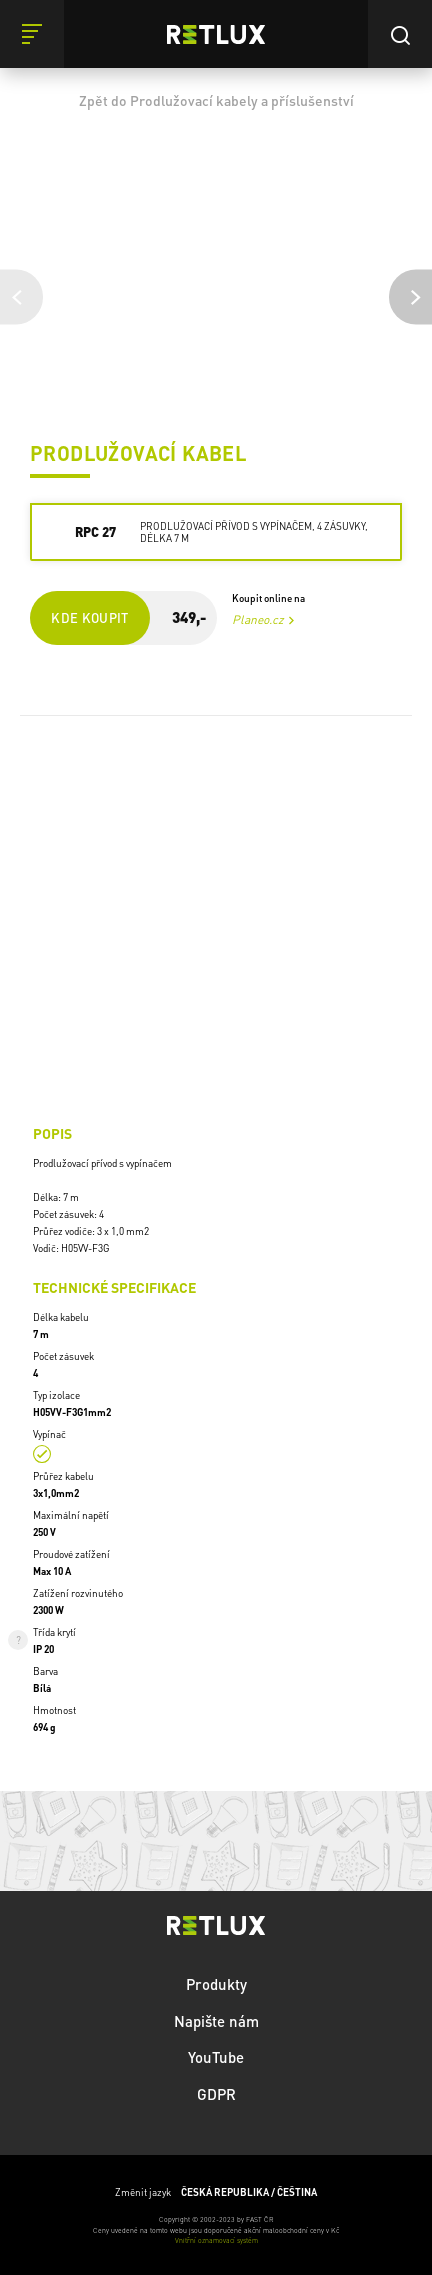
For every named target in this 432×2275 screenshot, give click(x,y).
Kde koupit (90, 617)
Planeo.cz (258, 619)
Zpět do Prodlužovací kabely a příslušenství (216, 100)
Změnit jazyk (216, 2192)
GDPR (216, 2094)
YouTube (216, 2057)
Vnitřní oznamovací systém (216, 2240)
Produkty (216, 1984)
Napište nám (216, 2021)
